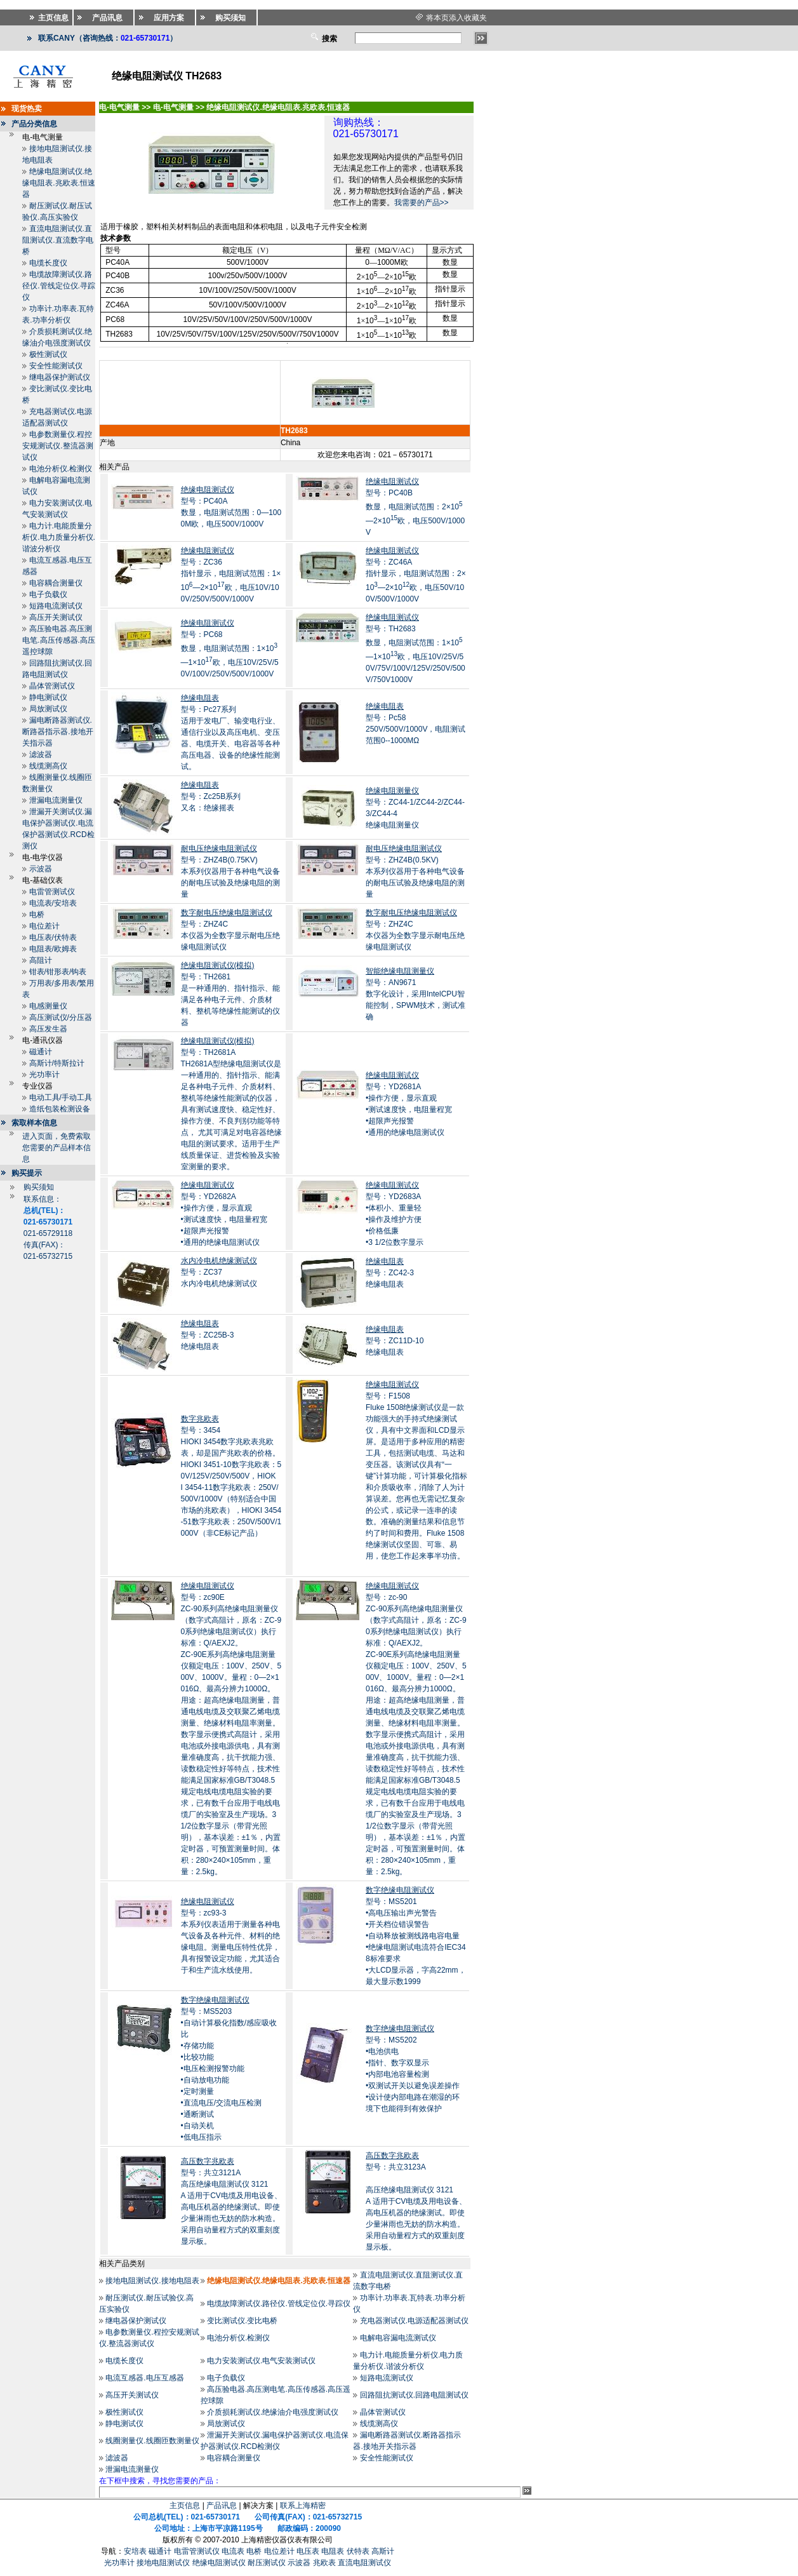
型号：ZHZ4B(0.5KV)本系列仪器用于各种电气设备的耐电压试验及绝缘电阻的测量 (415, 871)
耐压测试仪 (267, 2562)
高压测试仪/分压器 (60, 1017)
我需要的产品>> (421, 202)
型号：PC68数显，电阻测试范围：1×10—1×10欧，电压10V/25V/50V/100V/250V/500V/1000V (230, 648)
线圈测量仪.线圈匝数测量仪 (152, 2440)
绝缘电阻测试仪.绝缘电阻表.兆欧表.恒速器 (58, 183)
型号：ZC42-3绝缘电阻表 (390, 1273)
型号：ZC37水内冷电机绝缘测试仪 (219, 1272)
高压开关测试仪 (56, 617)
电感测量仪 (48, 1006)
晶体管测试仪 (52, 685)
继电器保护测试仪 (59, 377)
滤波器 (40, 754)
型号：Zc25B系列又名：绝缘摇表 (211, 796)
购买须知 (38, 1187)
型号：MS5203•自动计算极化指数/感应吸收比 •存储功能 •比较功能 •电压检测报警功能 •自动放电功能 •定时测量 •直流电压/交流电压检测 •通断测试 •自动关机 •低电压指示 (229, 2069)
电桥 (36, 914)
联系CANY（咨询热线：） (107, 38)
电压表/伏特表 (53, 937)
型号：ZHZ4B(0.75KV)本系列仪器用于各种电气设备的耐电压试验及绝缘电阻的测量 (230, 871)
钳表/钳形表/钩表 (58, 971)
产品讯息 (221, 2505)
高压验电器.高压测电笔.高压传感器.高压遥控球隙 (58, 640)
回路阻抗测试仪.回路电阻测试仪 (414, 2395)
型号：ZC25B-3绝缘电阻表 (207, 1335)
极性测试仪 (48, 354)
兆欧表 (324, 2562)
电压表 (307, 2551)
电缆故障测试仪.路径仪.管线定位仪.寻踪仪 (58, 286)
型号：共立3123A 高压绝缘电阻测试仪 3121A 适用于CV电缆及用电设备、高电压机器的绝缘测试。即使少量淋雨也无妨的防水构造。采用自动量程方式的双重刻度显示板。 (416, 2201)
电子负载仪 (48, 594)
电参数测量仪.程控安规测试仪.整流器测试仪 (57, 446)
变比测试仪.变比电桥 (242, 2320)
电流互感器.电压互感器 (144, 2377)
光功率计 (44, 1074)
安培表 (135, 2551)
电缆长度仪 (48, 262)
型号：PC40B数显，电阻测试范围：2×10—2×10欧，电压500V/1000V (415, 507)
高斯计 (382, 2551)
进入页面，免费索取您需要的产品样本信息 (56, 1148)
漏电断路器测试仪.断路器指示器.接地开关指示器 (57, 732)
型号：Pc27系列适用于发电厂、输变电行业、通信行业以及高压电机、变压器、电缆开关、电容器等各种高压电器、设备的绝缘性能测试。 (230, 732)
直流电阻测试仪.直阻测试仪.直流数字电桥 (57, 240)
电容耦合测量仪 (56, 583)
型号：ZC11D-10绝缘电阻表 (394, 1341)
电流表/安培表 (53, 903)
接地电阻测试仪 (163, 2562)
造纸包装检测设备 (59, 1108)
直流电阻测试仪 (364, 2562)
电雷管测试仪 (52, 891)
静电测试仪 (48, 697)
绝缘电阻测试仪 (219, 2562)
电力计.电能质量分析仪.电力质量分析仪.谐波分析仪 (58, 537)
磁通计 (40, 1051)
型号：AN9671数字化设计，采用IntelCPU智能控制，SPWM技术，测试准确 (415, 994)
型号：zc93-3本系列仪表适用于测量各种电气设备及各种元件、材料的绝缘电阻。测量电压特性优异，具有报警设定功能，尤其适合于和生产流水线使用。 (230, 1936)
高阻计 (40, 960)
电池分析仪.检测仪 (60, 468)
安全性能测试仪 (56, 365)
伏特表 (358, 2551)
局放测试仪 (48, 708)
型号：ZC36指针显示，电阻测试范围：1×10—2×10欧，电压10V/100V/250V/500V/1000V (231, 574)
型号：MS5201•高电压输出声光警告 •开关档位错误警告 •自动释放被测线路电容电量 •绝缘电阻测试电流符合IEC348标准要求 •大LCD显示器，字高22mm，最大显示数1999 (416, 1936)
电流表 (233, 2551)
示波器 (40, 868)
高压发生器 (48, 1028)
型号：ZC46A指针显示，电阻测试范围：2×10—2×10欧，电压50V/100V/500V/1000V (416, 574)
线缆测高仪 (48, 765)
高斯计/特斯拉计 (56, 1063)
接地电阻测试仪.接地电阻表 (152, 2280)
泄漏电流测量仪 (56, 800)
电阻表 (332, 2551)
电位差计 (44, 926)
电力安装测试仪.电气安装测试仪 (261, 2360)
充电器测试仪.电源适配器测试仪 (414, 2320)
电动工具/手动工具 (60, 1097)
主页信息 (185, 2505)
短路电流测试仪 (56, 605)
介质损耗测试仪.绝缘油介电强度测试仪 (272, 2412)
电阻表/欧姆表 (53, 948)
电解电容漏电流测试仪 (398, 2337)
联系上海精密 (303, 2505)
